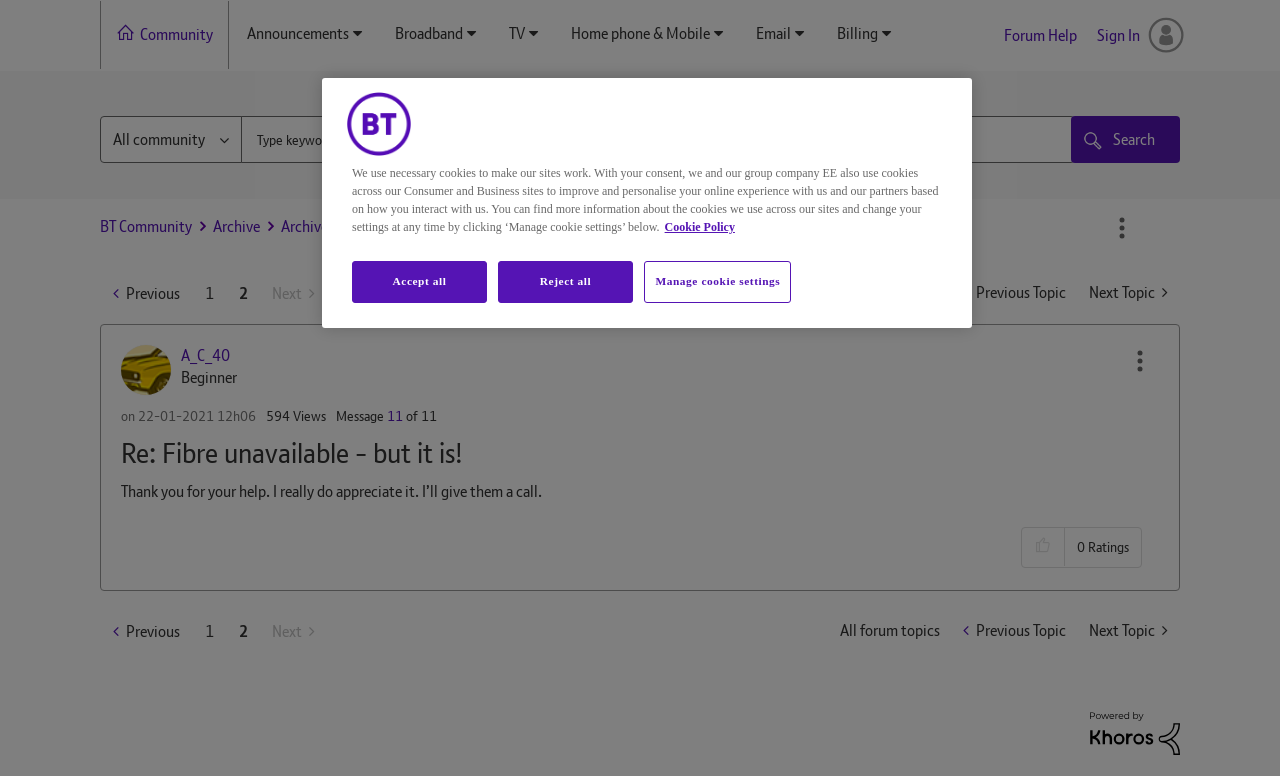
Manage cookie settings (717, 281)
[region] (647, 203)
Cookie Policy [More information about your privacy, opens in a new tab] (700, 227)
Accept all (419, 281)
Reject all (565, 281)
